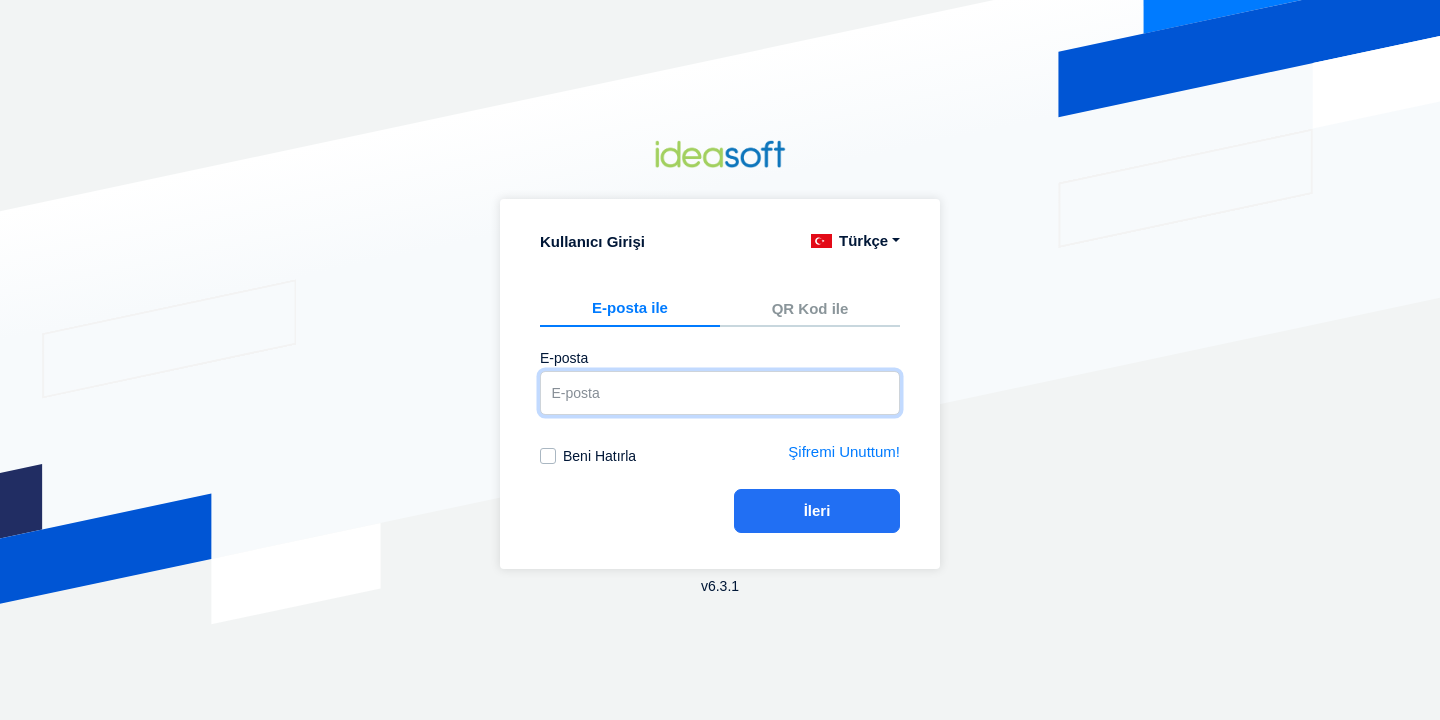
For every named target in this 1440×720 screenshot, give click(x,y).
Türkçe (849, 240)
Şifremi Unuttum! (844, 451)
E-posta (564, 358)
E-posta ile (630, 307)
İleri (817, 510)
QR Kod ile (810, 308)
